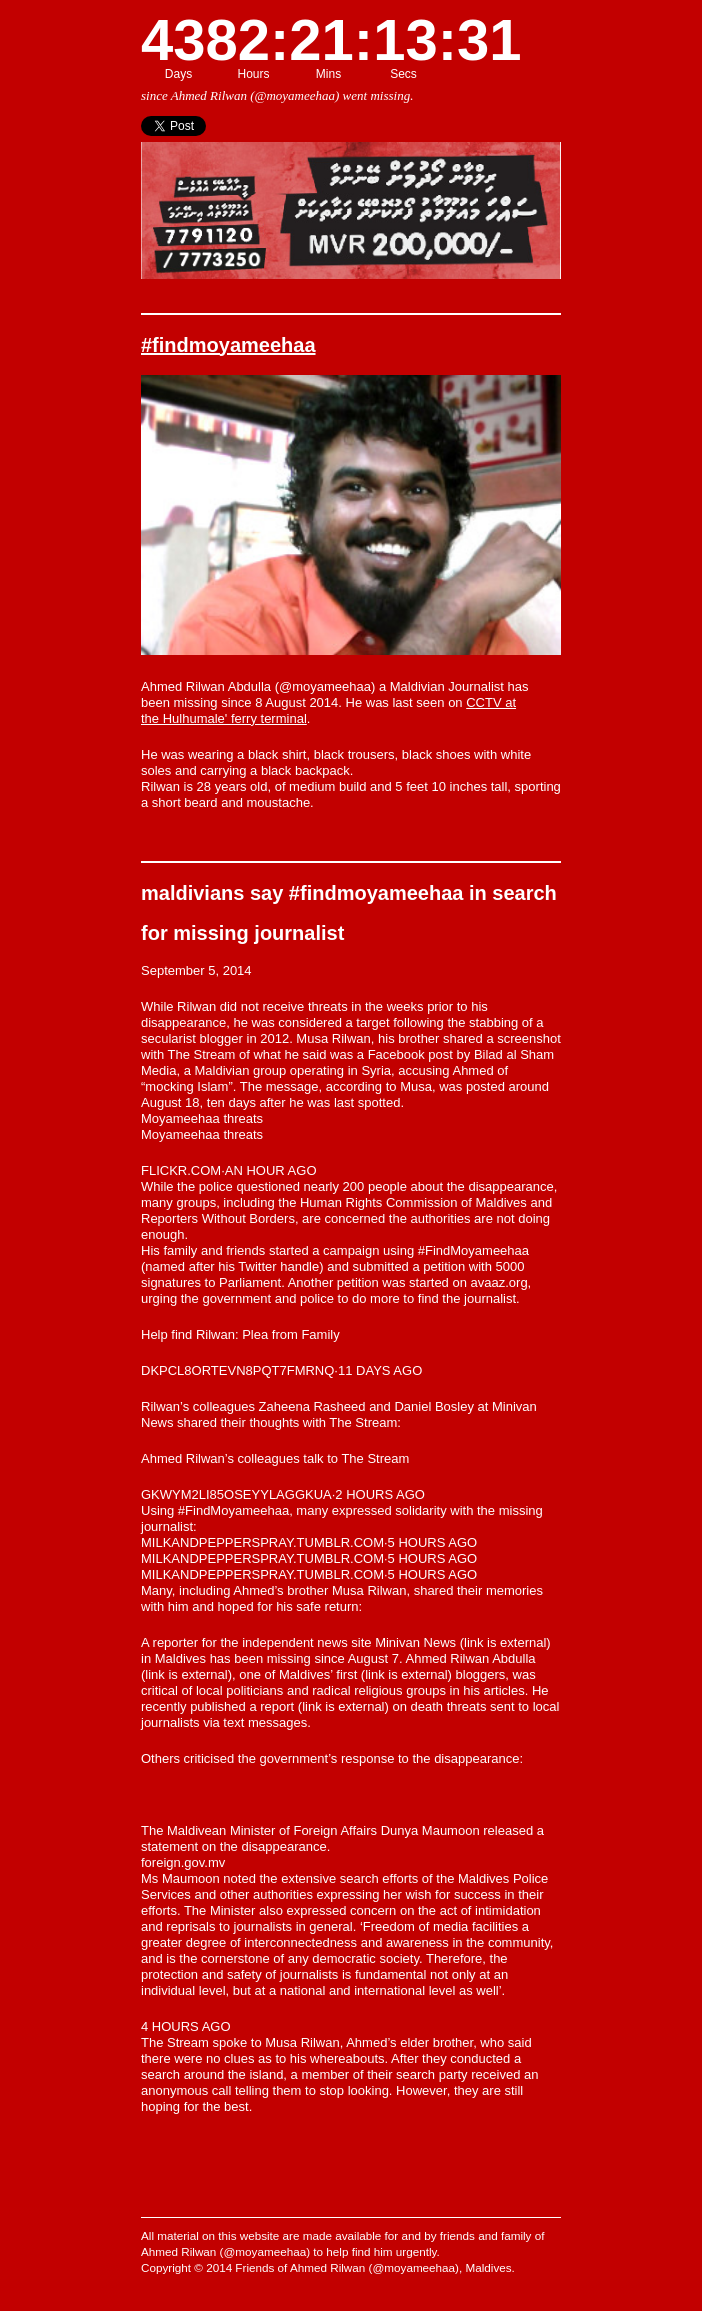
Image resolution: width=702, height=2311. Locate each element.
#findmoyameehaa (228, 345)
